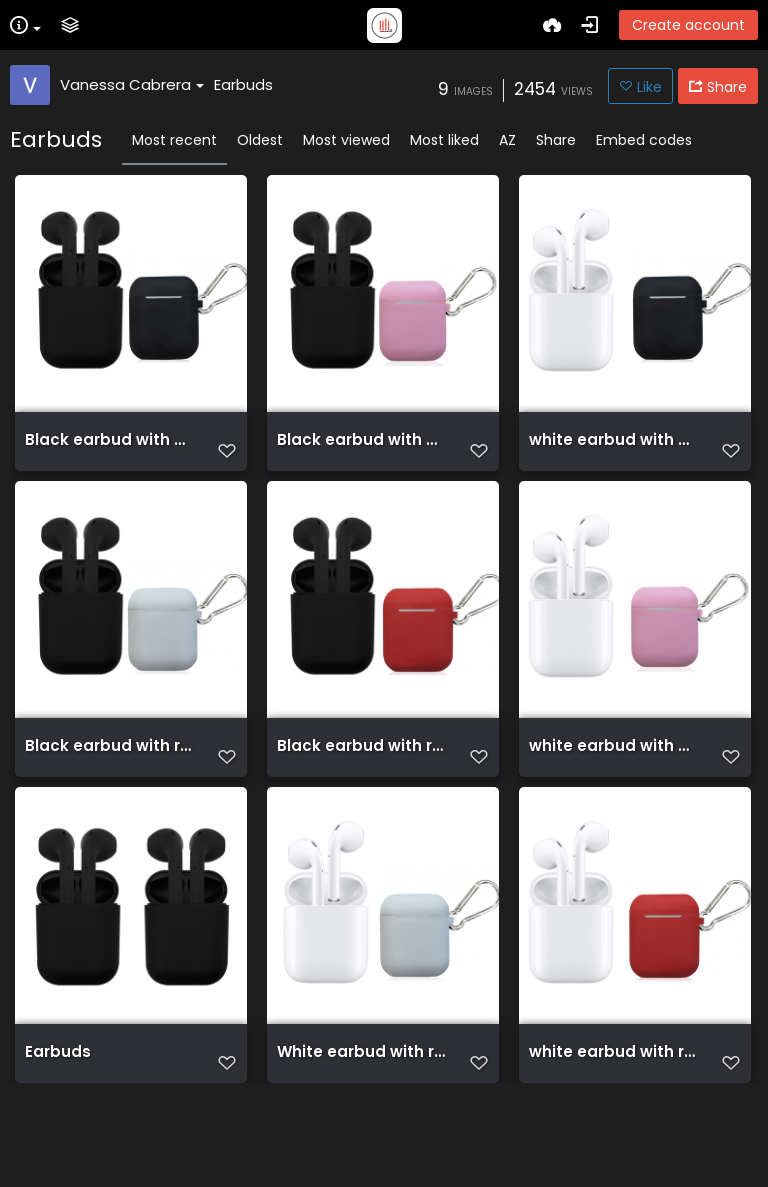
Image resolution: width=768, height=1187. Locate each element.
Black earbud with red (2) (110, 784)
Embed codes (644, 140)
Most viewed (346, 140)
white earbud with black (614, 450)
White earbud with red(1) (362, 1118)
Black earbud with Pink (362, 450)
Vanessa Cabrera (132, 84)
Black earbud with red (362, 784)
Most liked (444, 140)
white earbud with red (614, 1118)
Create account (688, 25)
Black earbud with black (110, 450)
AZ (507, 140)
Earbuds (243, 84)
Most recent (174, 140)
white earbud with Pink (614, 784)
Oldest (260, 140)
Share (556, 140)
